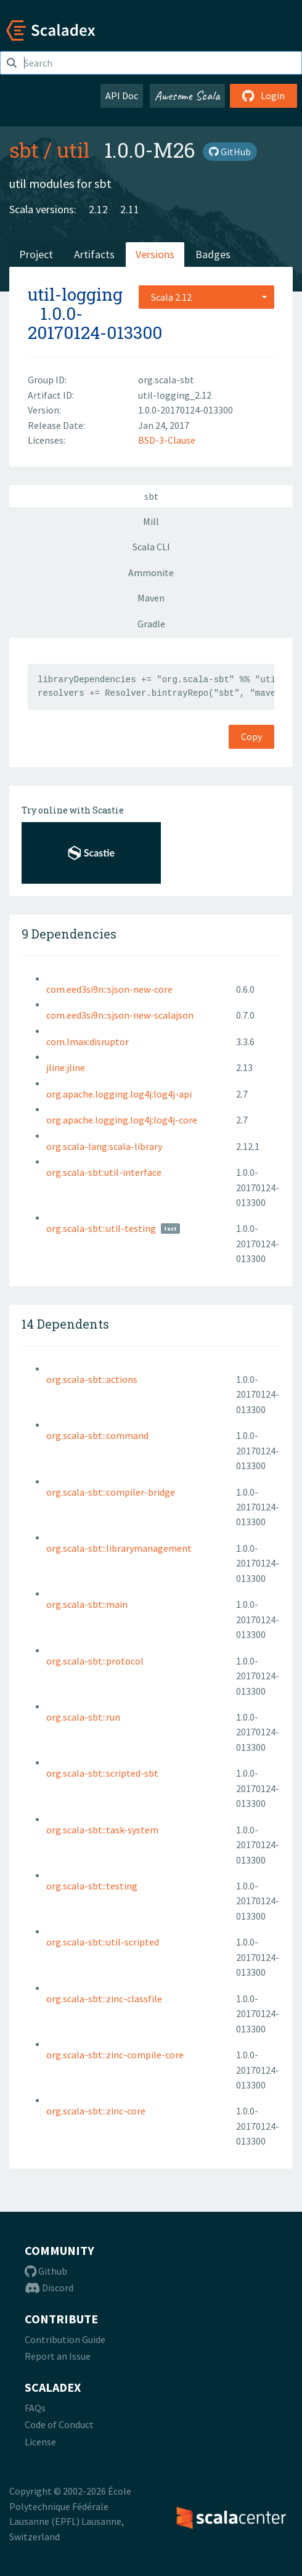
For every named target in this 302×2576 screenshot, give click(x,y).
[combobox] (206, 297)
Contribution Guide (65, 2339)
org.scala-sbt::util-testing (101, 1228)
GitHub (230, 151)
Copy (251, 736)
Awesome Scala (187, 96)
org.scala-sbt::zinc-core (95, 2111)
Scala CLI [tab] (151, 546)
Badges (213, 254)
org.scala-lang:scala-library (104, 1146)
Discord (49, 2287)
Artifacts (94, 254)
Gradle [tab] (151, 624)
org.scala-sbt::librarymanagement (119, 1548)
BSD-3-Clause (166, 440)
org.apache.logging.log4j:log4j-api (119, 1094)
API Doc (121, 95)
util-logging (75, 294)
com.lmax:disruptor (87, 1041)
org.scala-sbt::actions (91, 1379)
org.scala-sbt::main (87, 1604)
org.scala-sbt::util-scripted (102, 1942)
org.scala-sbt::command (97, 1435)
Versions (155, 254)
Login (263, 95)
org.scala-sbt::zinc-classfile (104, 1998)
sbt (24, 149)
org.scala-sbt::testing (91, 1886)
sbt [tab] (151, 496)
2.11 (129, 209)
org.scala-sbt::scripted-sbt (102, 1773)
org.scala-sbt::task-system (102, 1830)
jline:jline (65, 1067)
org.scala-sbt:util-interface (103, 1172)
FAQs (35, 2408)
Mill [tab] (151, 521)
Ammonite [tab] (151, 572)
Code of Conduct (59, 2424)
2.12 (98, 209)
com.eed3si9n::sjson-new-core (109, 989)
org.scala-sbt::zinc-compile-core (115, 2054)
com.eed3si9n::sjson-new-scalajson (120, 1015)
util (73, 149)
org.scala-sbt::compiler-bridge (110, 1492)
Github (46, 2271)
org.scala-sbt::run (83, 1717)
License (40, 2441)
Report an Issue (58, 2356)
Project (36, 254)
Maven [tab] (151, 598)
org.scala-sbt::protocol (95, 1661)
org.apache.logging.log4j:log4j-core (121, 1120)
